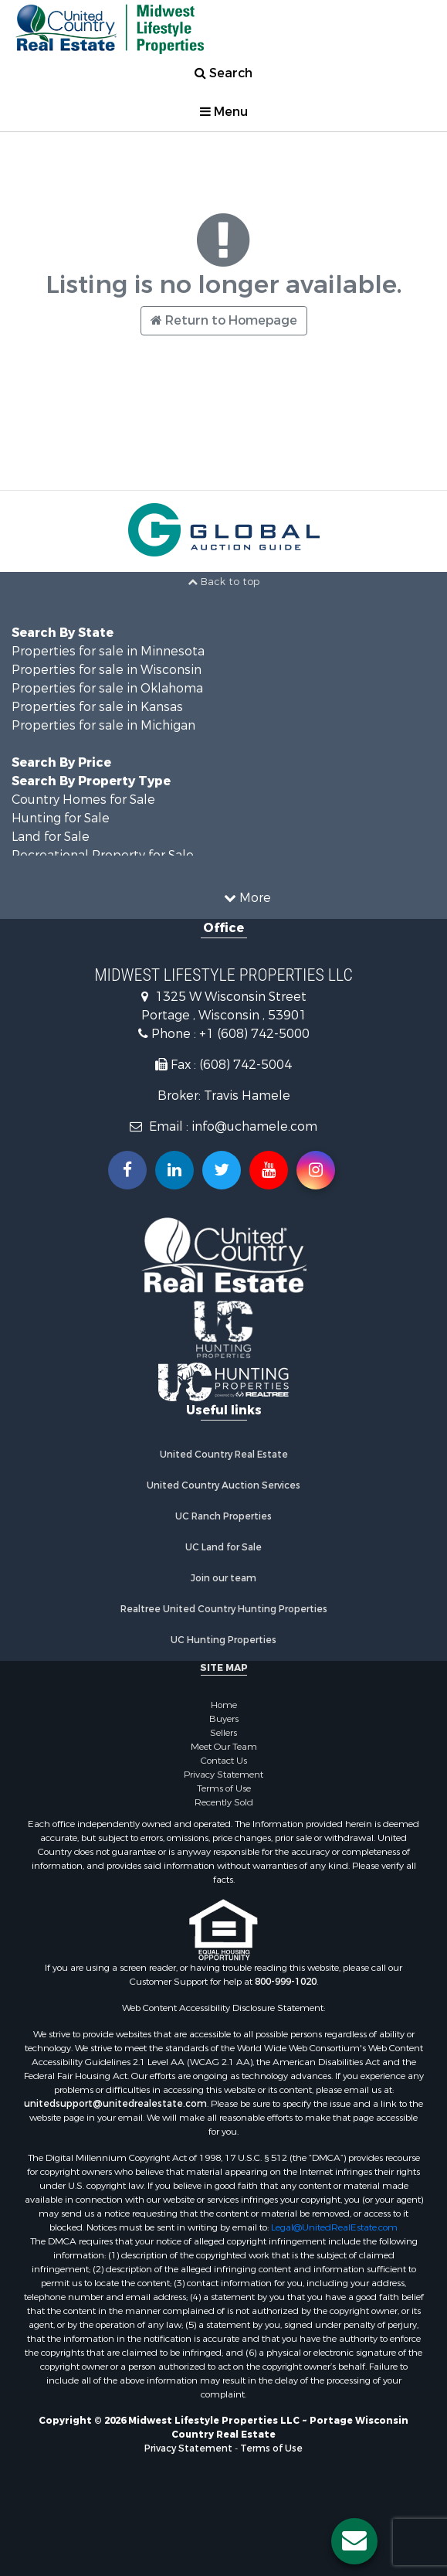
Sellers (223, 1733)
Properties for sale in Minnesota (108, 651)
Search (223, 73)
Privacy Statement (223, 1774)
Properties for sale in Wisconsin (106, 670)
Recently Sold (224, 1802)
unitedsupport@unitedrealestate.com (115, 2104)
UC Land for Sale (223, 1547)
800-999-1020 (286, 1981)
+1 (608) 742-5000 (254, 1034)
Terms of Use (224, 1788)
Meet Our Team (224, 1747)
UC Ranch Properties (223, 1516)
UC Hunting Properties (223, 1640)
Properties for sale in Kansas (97, 707)
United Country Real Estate (224, 1454)
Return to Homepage (224, 320)
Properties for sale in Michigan (103, 725)
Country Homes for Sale (83, 799)
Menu (224, 112)
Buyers (224, 1719)
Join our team (223, 1578)
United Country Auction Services (223, 1485)
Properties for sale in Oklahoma (107, 688)
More (247, 898)
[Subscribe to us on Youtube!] (268, 1170)
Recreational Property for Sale (103, 855)
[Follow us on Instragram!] (315, 1170)
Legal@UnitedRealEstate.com (334, 2227)
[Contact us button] (354, 2541)
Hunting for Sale (61, 818)
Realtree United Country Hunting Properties (223, 1609)
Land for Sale (51, 837)
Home (224, 1705)
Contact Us (224, 1760)
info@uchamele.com (254, 1126)
